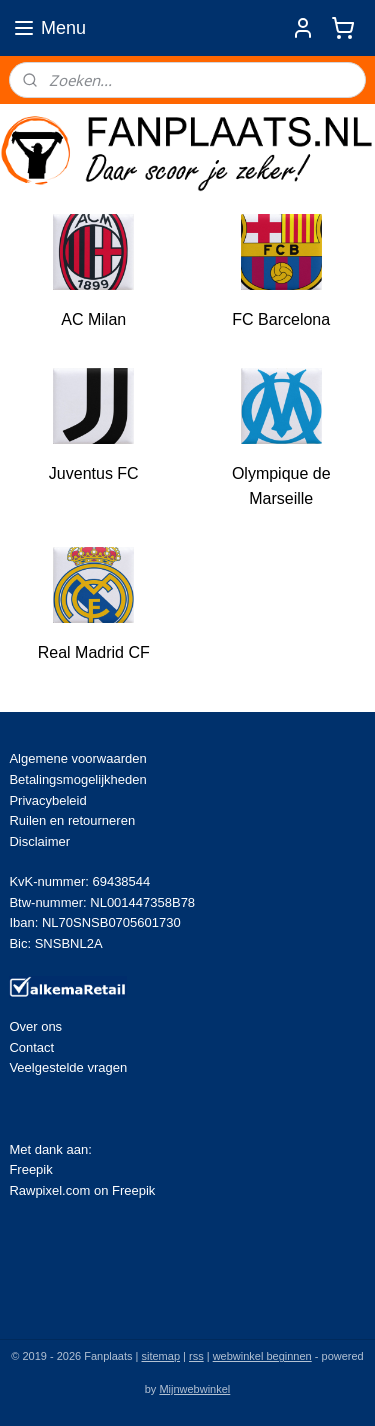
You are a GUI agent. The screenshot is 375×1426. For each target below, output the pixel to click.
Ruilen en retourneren (72, 820)
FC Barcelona (281, 319)
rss (196, 1356)
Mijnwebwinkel (194, 1389)
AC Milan (93, 319)
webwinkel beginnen (262, 1356)
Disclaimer (39, 841)
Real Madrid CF (94, 652)
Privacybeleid (47, 800)
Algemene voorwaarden (77, 758)
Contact (31, 1047)
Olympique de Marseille (281, 485)
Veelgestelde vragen (68, 1067)
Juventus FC (94, 472)
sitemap (160, 1356)
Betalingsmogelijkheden (77, 779)
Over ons (35, 1026)
